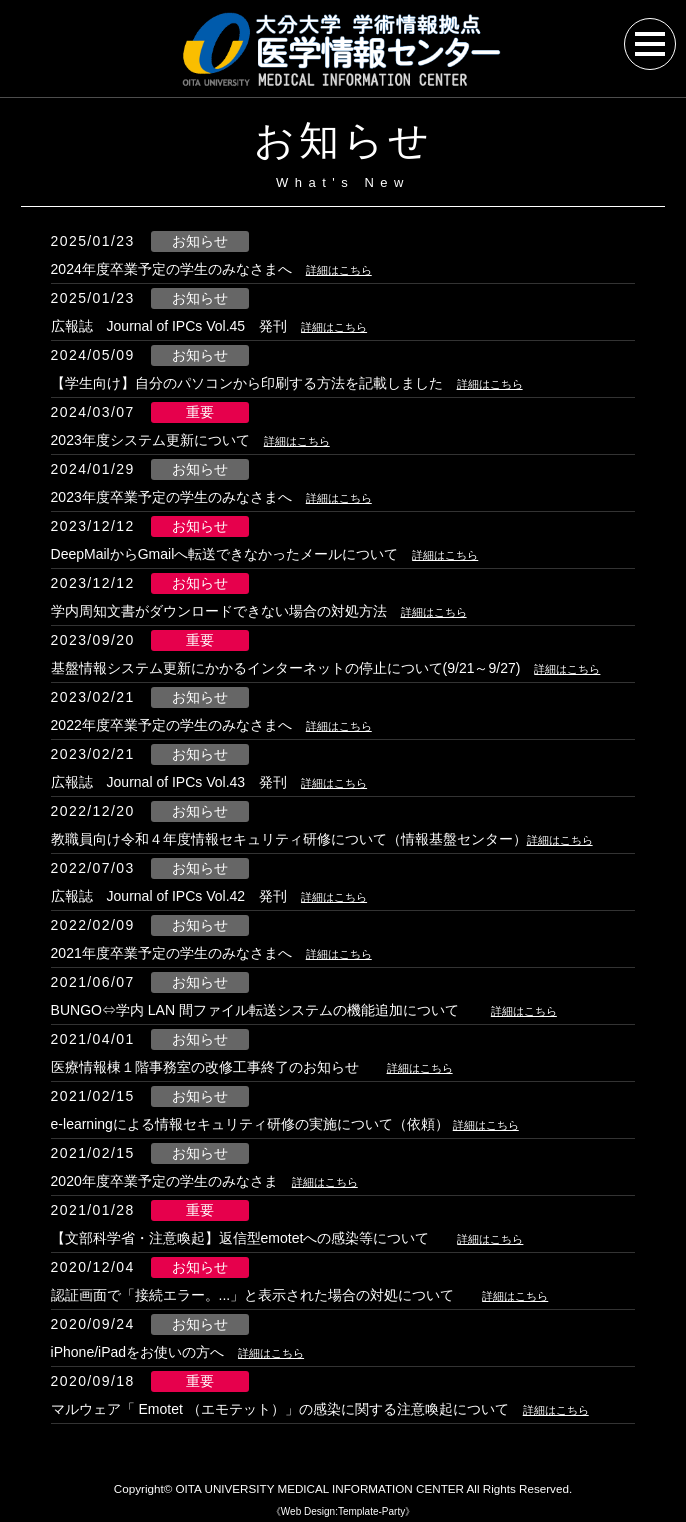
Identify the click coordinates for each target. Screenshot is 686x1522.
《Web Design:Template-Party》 (343, 1511)
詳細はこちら (348, 269)
